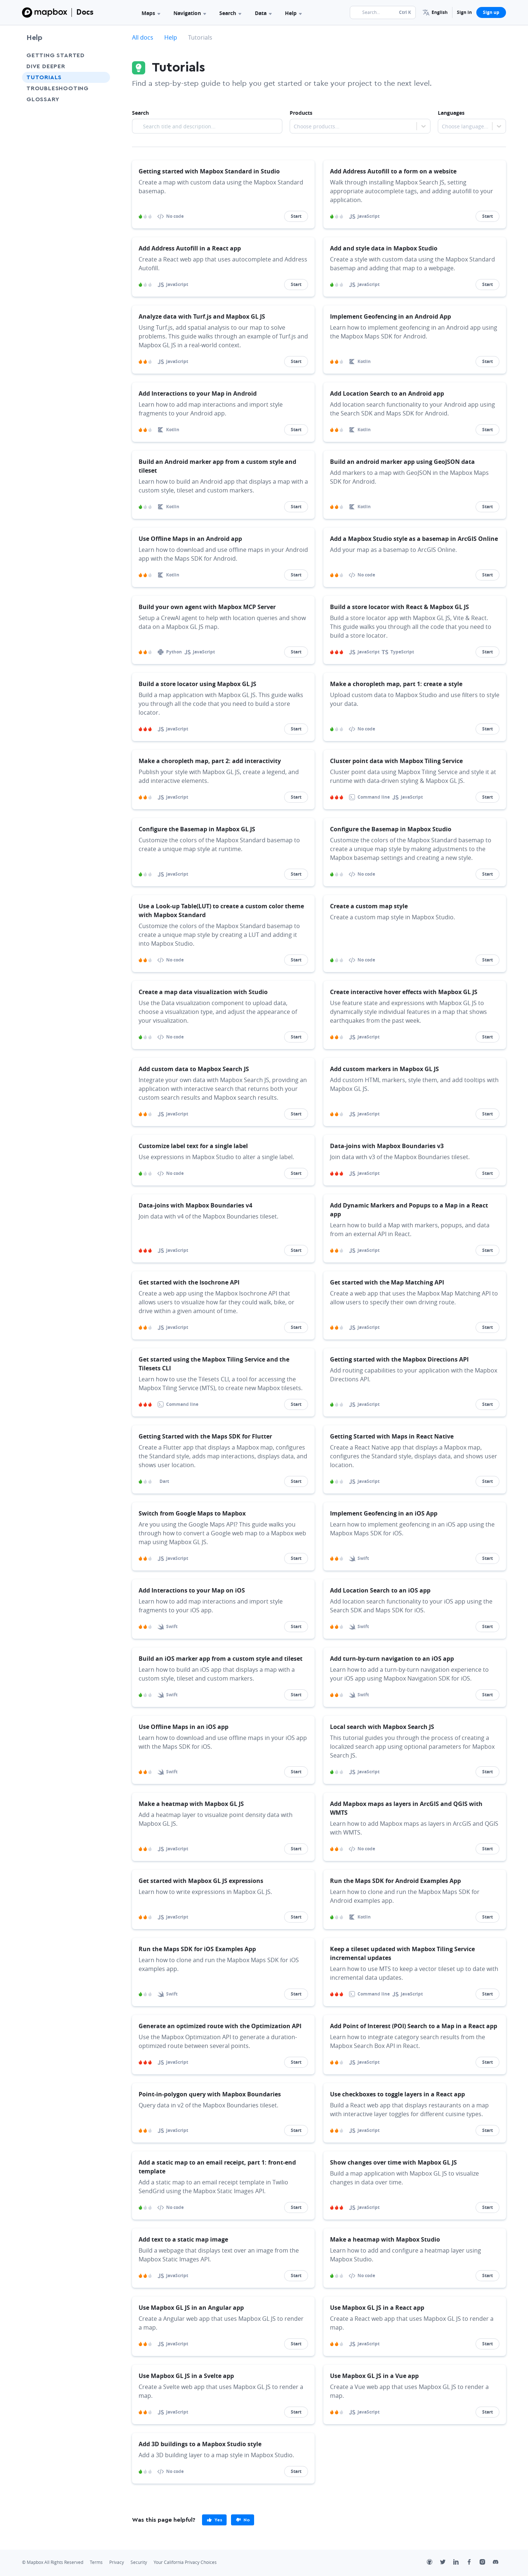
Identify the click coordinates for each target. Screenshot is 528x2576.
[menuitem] (435, 12)
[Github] (433, 2562)
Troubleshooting (57, 88)
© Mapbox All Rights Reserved (52, 2562)
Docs (85, 12)
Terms (96, 2562)
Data (263, 13)
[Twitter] (446, 2562)
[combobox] (294, 127)
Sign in (464, 12)
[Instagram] (486, 2562)
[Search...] (383, 12)
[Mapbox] (44, 12)
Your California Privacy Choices (185, 2562)
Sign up (491, 12)
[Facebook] (473, 2562)
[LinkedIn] (459, 2562)
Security (139, 2562)
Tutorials (44, 77)
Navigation (189, 13)
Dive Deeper (45, 66)
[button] (435, 12)
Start (296, 216)
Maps (151, 13)
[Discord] (499, 2562)
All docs (142, 37)
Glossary (42, 99)
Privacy (116, 2562)
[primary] (214, 2519)
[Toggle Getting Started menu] (102, 55)
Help (293, 13)
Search (230, 13)
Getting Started (55, 55)
